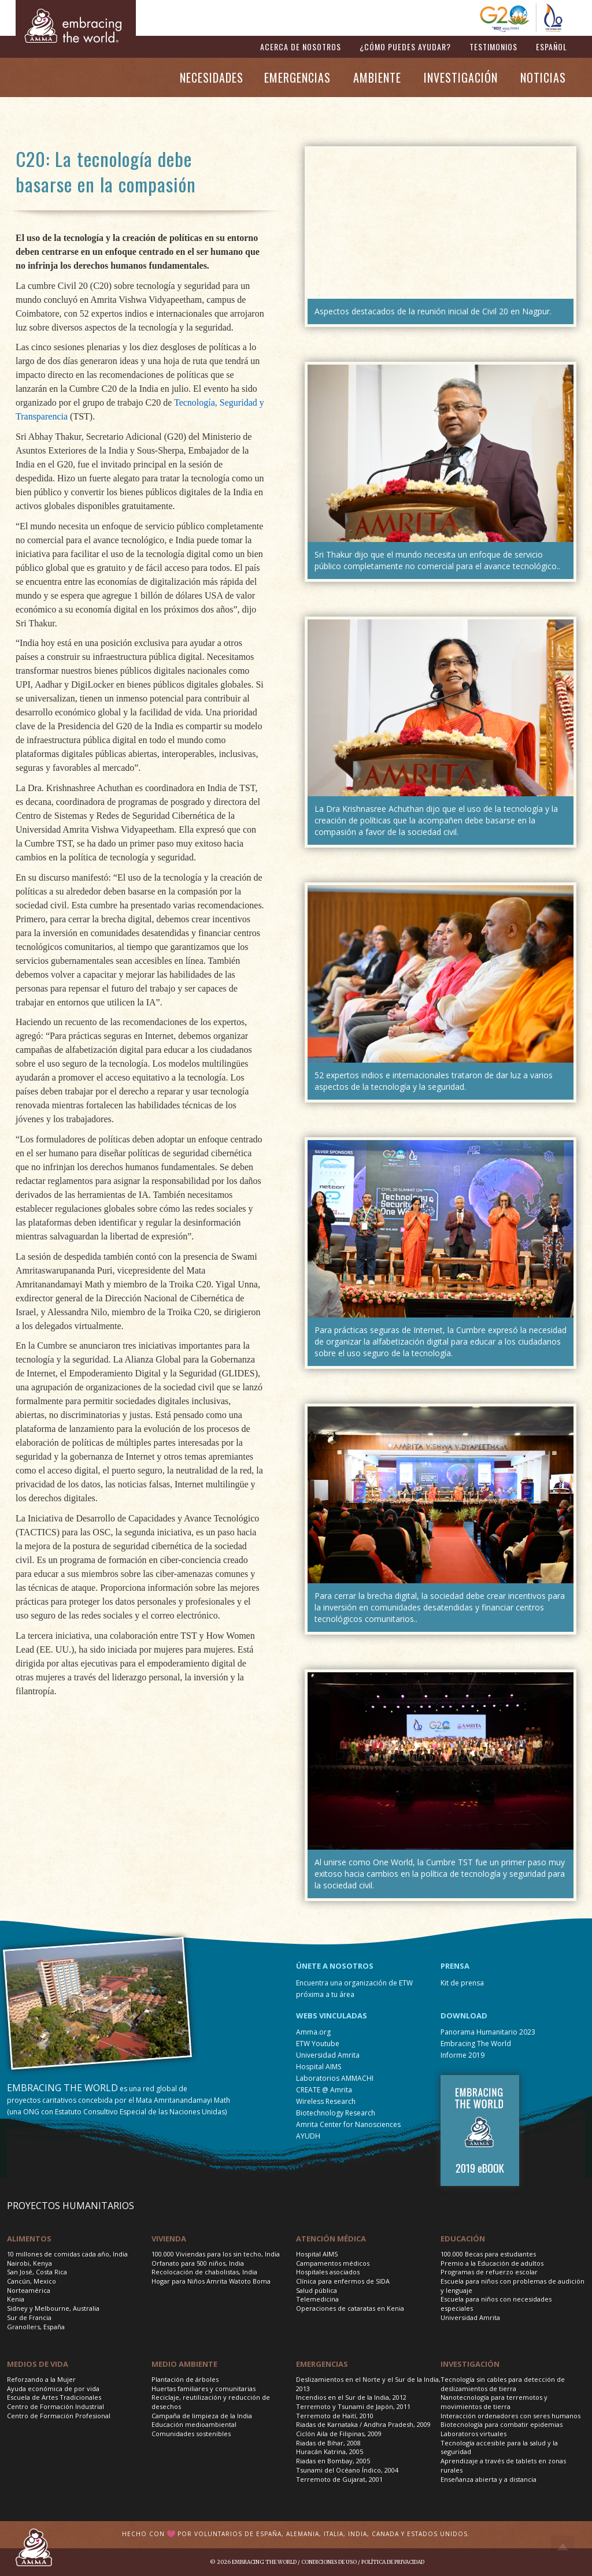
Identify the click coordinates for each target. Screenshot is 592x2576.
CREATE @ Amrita (324, 2090)
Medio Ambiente (184, 2364)
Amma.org (313, 2032)
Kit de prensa (462, 1983)
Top (563, 2547)
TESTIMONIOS (493, 46)
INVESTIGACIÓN (461, 77)
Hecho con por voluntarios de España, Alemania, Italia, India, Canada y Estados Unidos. (296, 2534)
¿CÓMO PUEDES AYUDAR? (405, 46)
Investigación (470, 2364)
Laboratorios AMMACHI (334, 2078)
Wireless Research (326, 2101)
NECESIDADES (211, 77)
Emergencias (322, 2364)
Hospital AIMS (318, 2067)
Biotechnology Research (335, 2113)
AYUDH (308, 2136)
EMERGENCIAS (297, 77)
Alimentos (29, 2238)
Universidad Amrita (328, 2055)
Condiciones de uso (329, 2562)
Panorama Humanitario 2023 (488, 2032)
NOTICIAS (543, 77)
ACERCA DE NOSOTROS (300, 46)
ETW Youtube (317, 2043)
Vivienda (168, 2238)
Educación (463, 2238)
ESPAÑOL (551, 46)
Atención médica (331, 2238)
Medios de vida (37, 2364)
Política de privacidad (392, 2562)
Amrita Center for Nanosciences (348, 2124)
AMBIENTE (377, 77)
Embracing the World (264, 2562)
